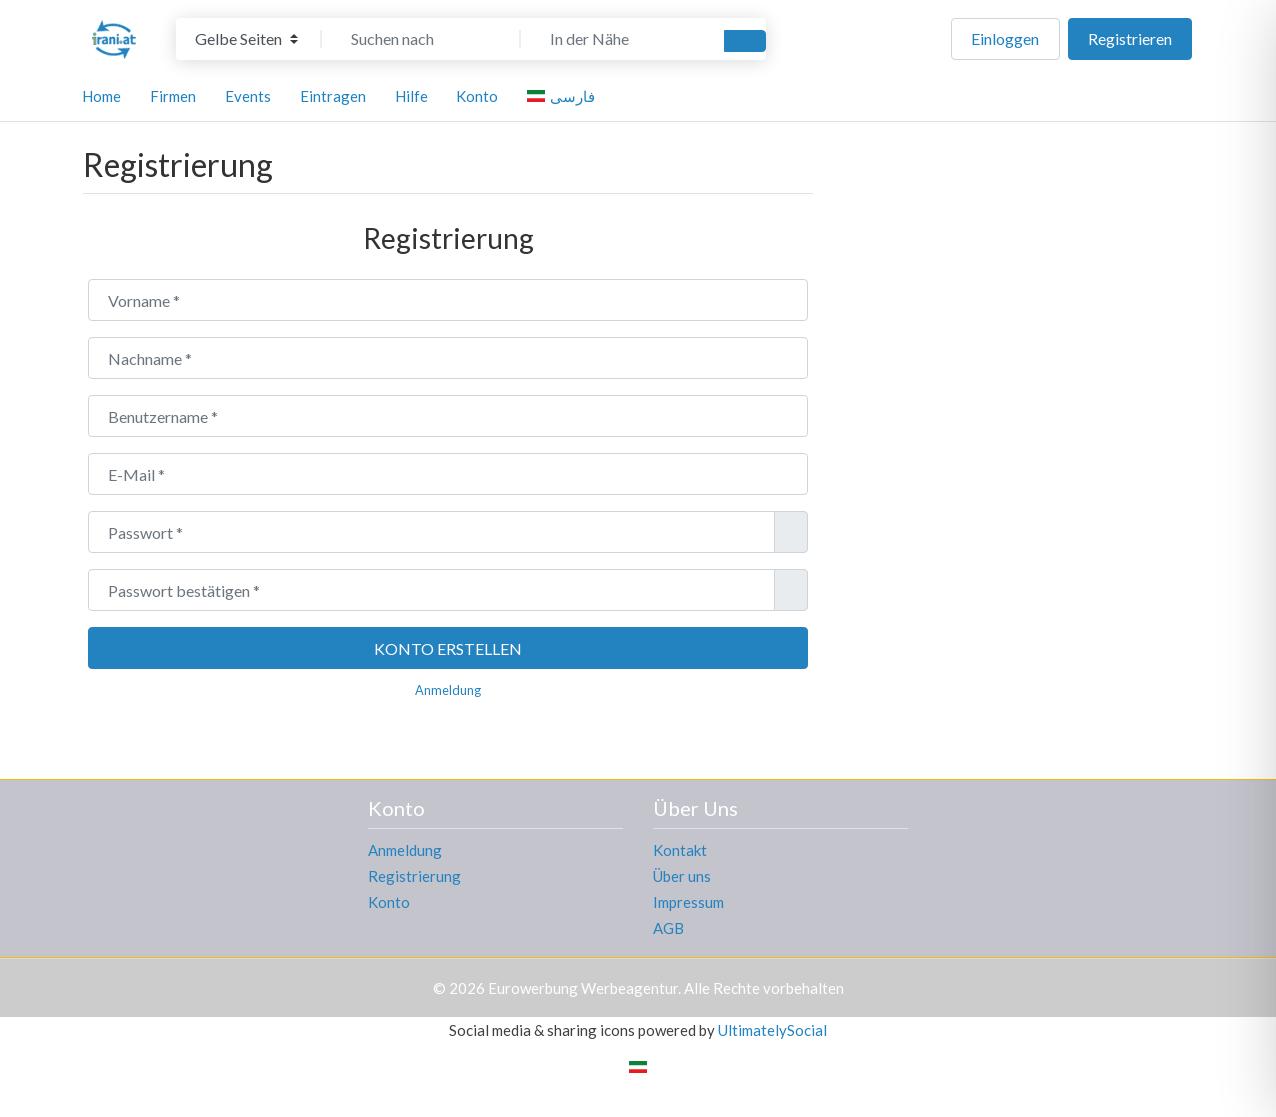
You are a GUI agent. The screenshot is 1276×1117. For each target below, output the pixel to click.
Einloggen (1005, 38)
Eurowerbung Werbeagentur (583, 988)
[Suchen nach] (421, 39)
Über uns (682, 876)
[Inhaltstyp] (246, 39)
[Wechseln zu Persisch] (638, 1065)
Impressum (688, 902)
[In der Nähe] (620, 39)
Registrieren (1130, 38)
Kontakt (680, 850)
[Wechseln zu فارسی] (564, 96)
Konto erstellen (448, 648)
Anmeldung (448, 690)
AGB (668, 928)
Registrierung (414, 876)
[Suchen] (745, 41)
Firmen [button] (173, 96)
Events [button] (248, 96)
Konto (389, 902)
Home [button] (101, 96)
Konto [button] (477, 96)
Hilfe (411, 96)
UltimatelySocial (772, 1030)
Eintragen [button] (333, 96)
